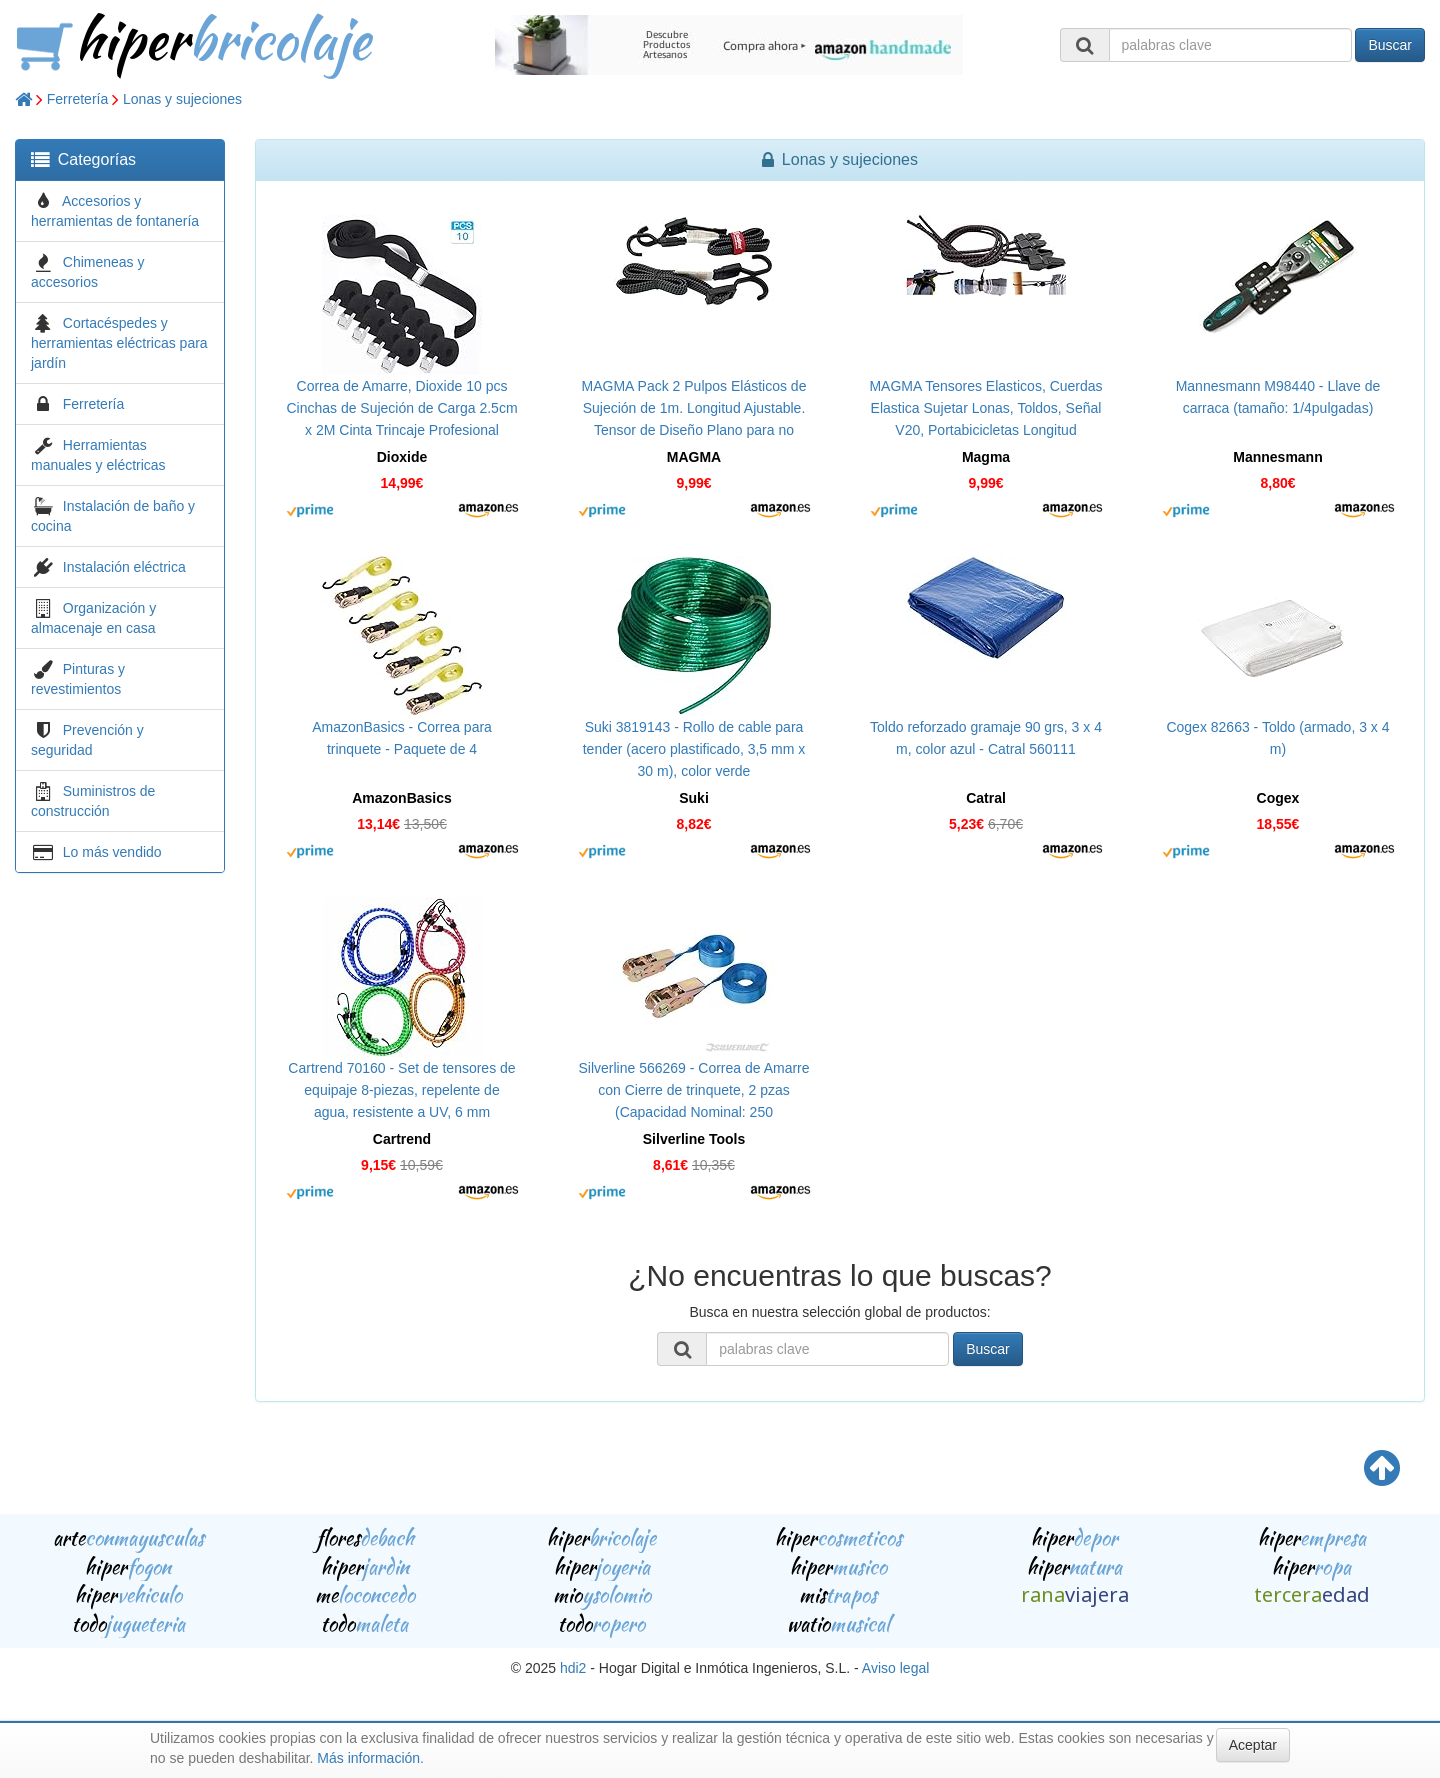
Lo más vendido (112, 852)
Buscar (1390, 45)
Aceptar (1253, 1745)
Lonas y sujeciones (182, 99)
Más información (368, 1758)
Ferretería (77, 99)
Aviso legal (895, 1668)
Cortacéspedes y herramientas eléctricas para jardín (119, 343)
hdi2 (573, 1668)
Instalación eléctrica (124, 567)
